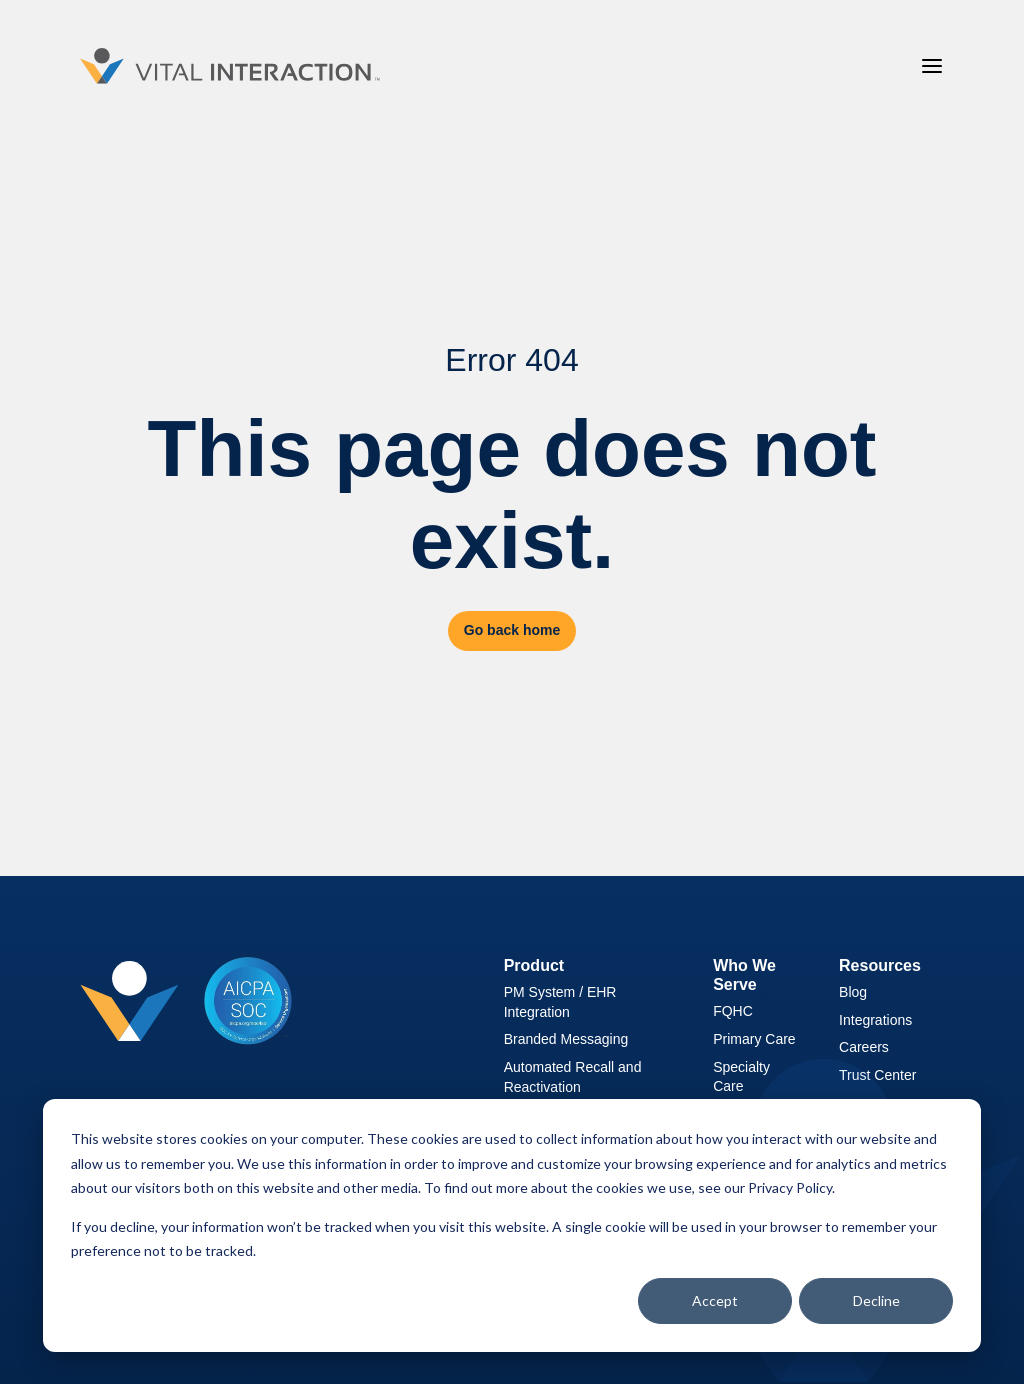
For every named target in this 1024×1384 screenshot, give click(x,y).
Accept (715, 1300)
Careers (864, 1047)
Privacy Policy (790, 1187)
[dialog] (512, 1225)
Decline (876, 1300)
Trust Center (877, 1075)
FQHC (733, 1011)
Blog (853, 992)
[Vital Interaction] (230, 66)
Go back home (512, 630)
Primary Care (754, 1039)
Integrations (875, 1020)
